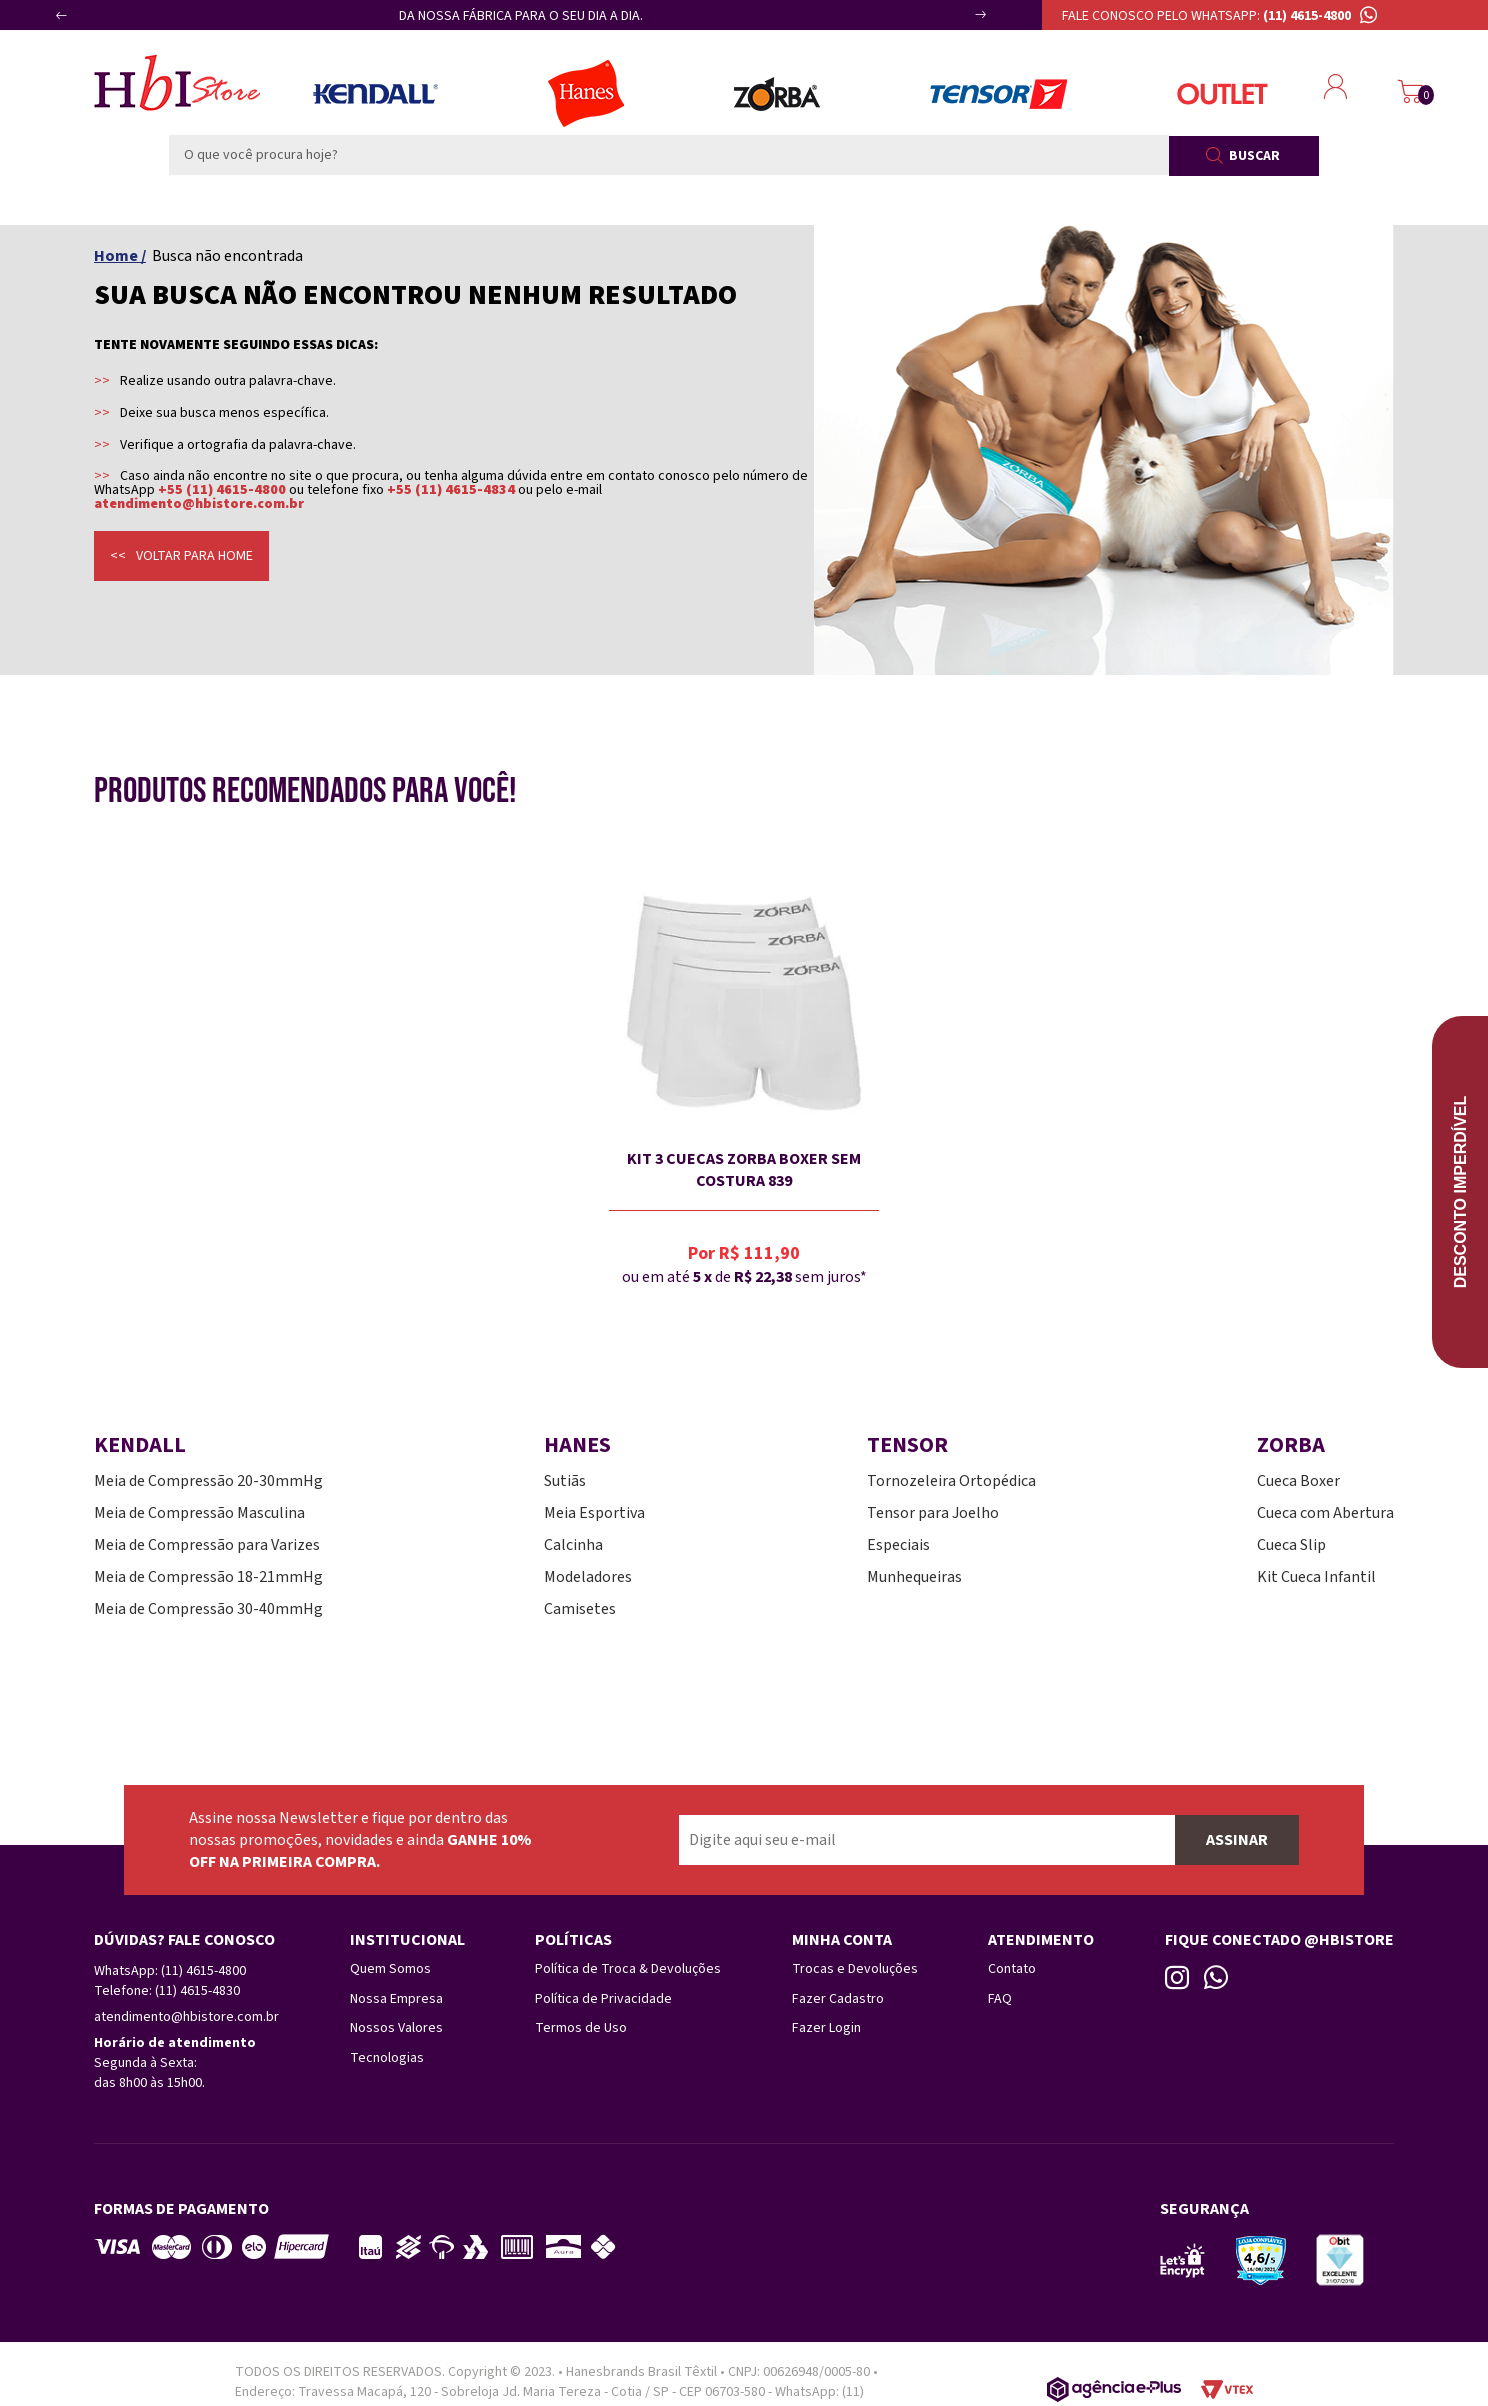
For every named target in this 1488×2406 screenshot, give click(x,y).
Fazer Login (826, 2025)
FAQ (1000, 1997)
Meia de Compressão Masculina (199, 1513)
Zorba (777, 94)
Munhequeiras (914, 1577)
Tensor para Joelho (933, 1513)
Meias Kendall (375, 94)
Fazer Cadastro (838, 1997)
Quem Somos (390, 1969)
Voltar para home (194, 556)
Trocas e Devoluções (855, 1969)
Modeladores (588, 1577)
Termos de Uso (581, 2025)
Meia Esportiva (594, 1513)
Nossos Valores (396, 2025)
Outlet (1222, 94)
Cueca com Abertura (1325, 1513)
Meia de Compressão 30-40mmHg (208, 1609)
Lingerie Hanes (586, 93)
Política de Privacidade (603, 1997)
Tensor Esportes (998, 94)
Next (959, 22)
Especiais (898, 1545)
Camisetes (580, 1609)
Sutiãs (565, 1481)
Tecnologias (387, 2053)
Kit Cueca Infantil (1316, 1577)
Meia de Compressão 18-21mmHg (208, 1577)
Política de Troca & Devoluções (628, 1969)
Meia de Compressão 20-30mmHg (208, 1481)
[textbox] (669, 155)
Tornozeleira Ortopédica (951, 1481)
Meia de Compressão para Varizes (207, 1545)
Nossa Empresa (396, 1997)
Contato (1012, 1969)
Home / (120, 256)
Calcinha (573, 1545)
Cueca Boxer (1298, 1481)
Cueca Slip (1291, 1545)
